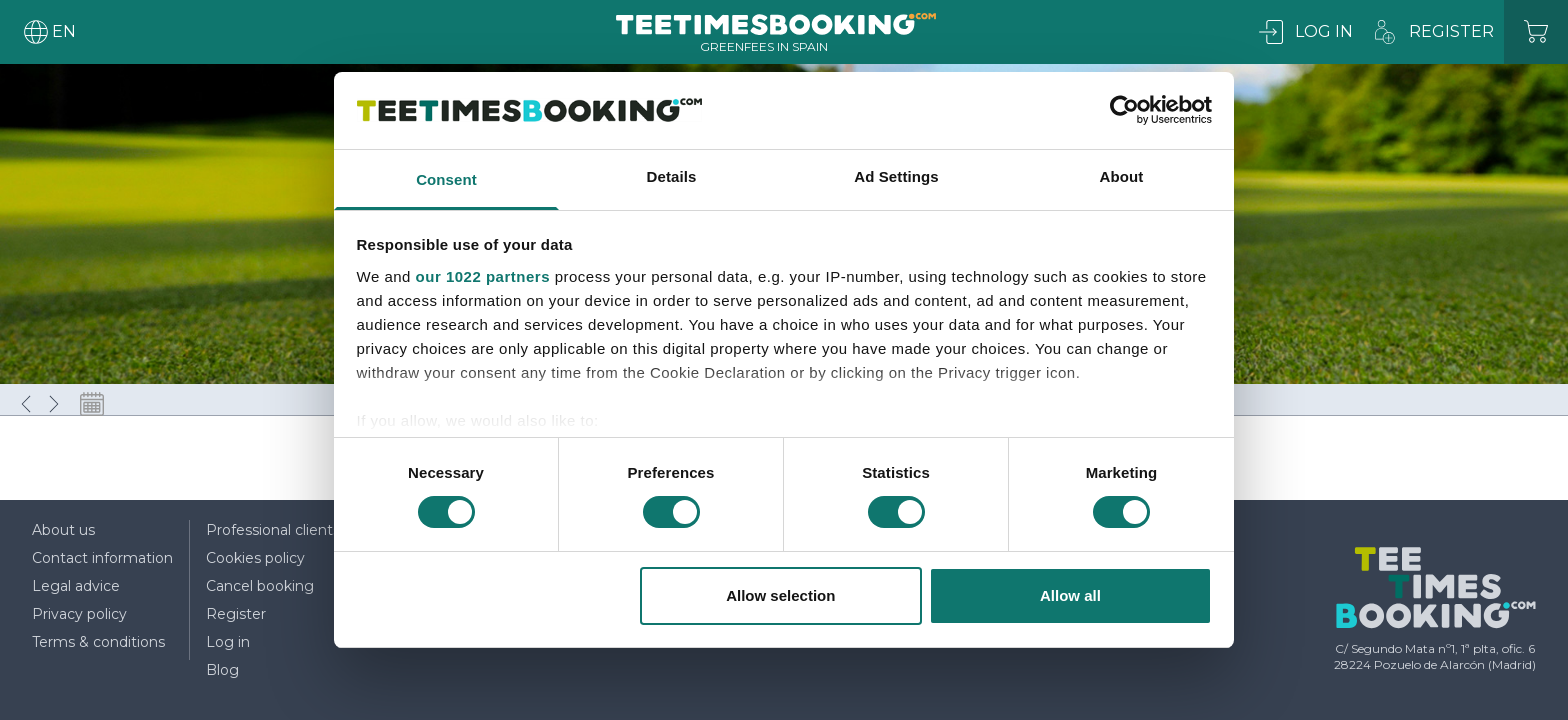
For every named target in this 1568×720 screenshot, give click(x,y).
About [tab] (1122, 176)
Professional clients (273, 530)
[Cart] (1536, 32)
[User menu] (48, 32)
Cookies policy (255, 558)
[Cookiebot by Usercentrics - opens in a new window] (1124, 110)
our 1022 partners (483, 276)
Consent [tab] (446, 179)
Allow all (1070, 595)
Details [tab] (672, 176)
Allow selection (780, 595)
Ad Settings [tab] (896, 176)
